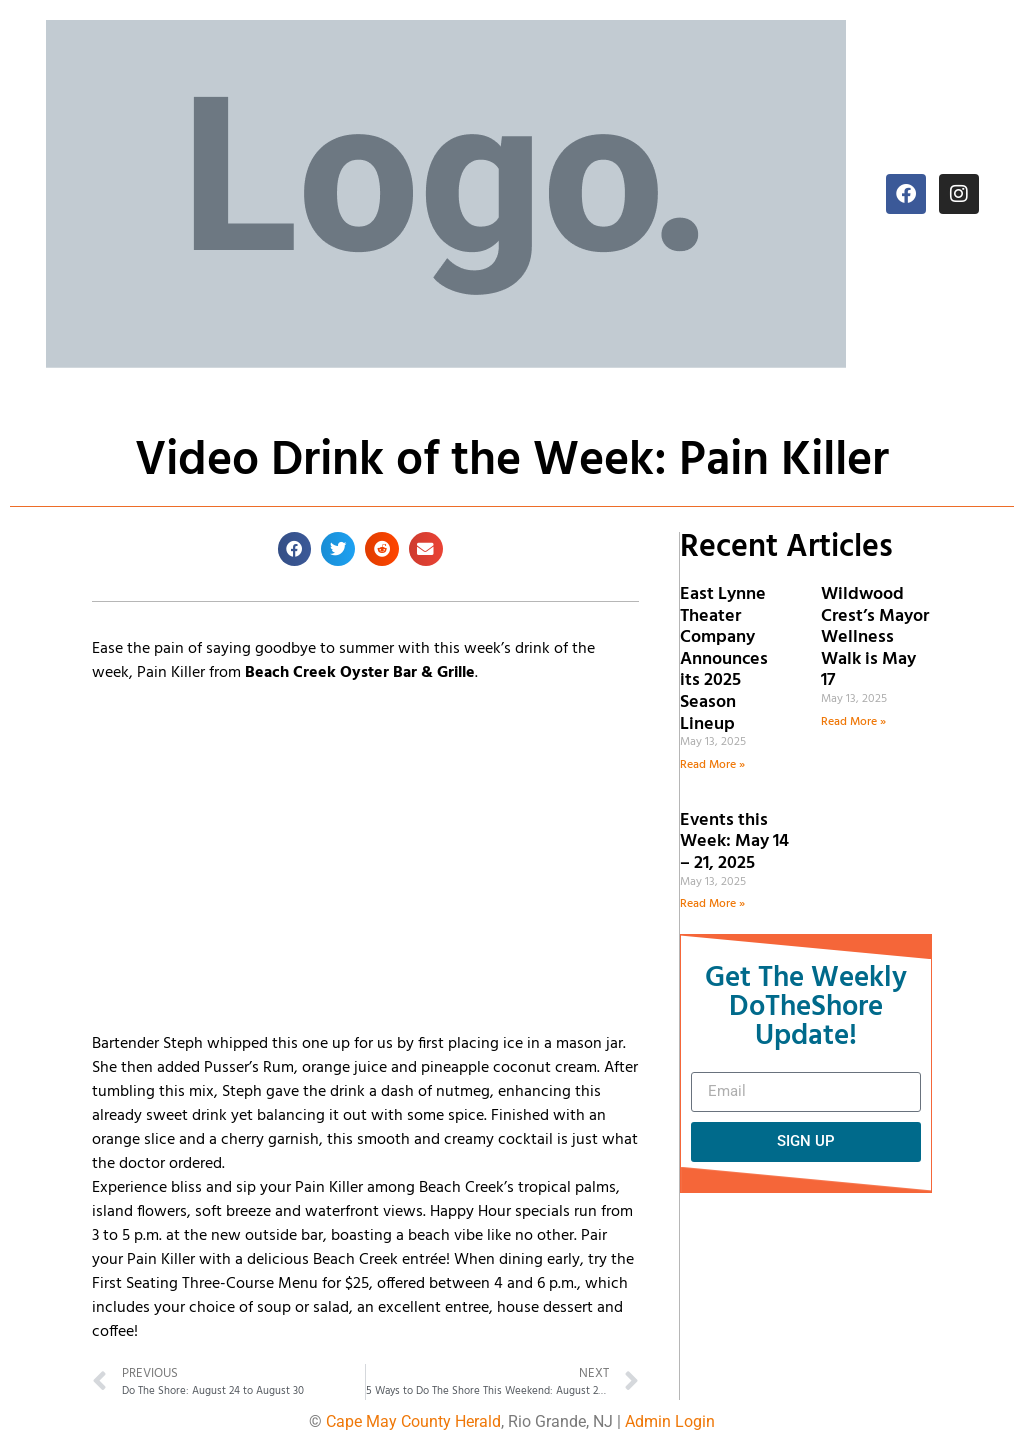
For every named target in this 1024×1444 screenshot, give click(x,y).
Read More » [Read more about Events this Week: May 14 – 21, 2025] (712, 904)
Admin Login (670, 1421)
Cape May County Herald (413, 1421)
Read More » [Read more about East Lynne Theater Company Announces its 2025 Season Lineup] (712, 765)
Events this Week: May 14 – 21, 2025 (734, 842)
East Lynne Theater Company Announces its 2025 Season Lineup (724, 659)
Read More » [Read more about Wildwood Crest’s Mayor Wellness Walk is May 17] (853, 722)
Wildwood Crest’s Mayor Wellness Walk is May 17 (875, 637)
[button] (295, 549)
